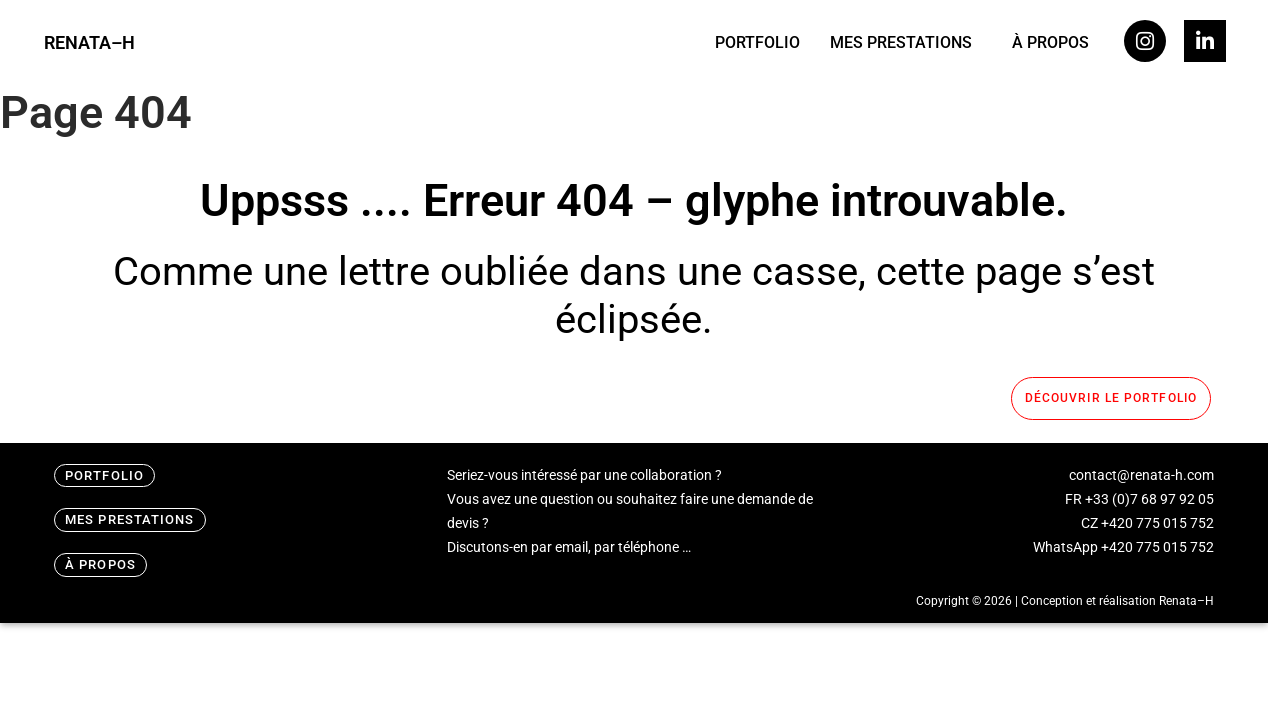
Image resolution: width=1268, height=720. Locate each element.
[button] (906, 43)
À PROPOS (1050, 42)
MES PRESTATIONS (901, 42)
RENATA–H (89, 42)
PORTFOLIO (757, 42)
